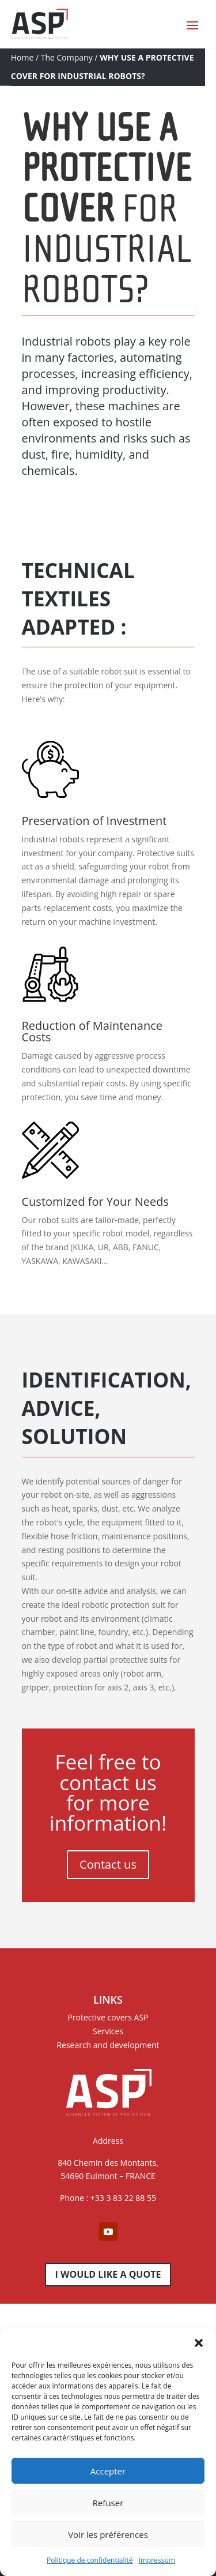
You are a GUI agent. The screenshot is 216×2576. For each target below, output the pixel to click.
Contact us (108, 1864)
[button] (198, 2343)
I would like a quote (108, 2274)
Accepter (108, 2471)
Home (22, 57)
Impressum (157, 2560)
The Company (67, 57)
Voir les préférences (108, 2534)
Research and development (107, 2044)
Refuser (108, 2502)
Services (108, 2031)
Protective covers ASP (107, 2017)
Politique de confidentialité (89, 2560)
